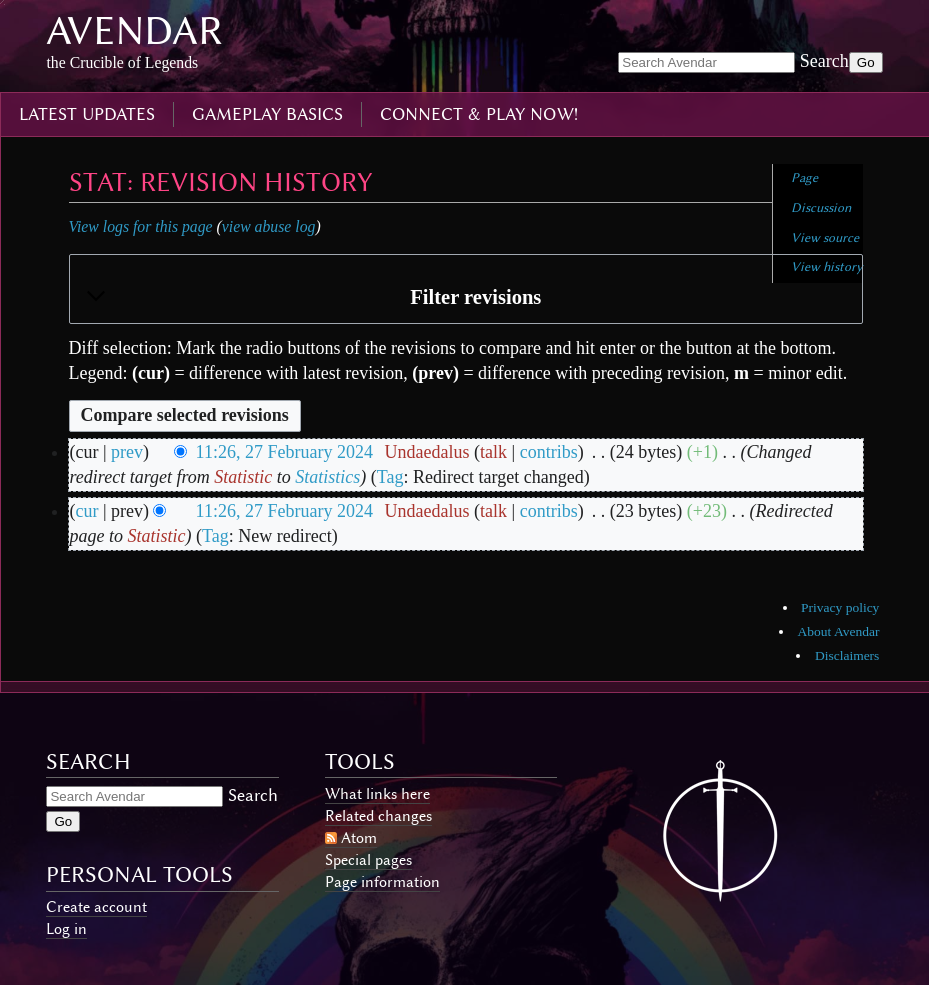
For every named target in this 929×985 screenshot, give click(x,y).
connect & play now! (479, 114)
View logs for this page (141, 226)
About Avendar (839, 631)
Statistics (327, 477)
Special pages (368, 860)
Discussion (821, 207)
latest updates (87, 114)
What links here (377, 794)
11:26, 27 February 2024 (284, 452)
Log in (66, 929)
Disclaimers (847, 655)
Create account (96, 907)
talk (493, 452)
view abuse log (269, 226)
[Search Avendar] (706, 62)
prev (127, 452)
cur (87, 511)
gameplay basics (267, 114)
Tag (390, 477)
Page (804, 177)
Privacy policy (840, 607)
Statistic (243, 477)
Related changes (378, 816)
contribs (549, 452)
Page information (382, 882)
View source (825, 237)
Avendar (134, 30)
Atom (359, 838)
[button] (466, 297)
